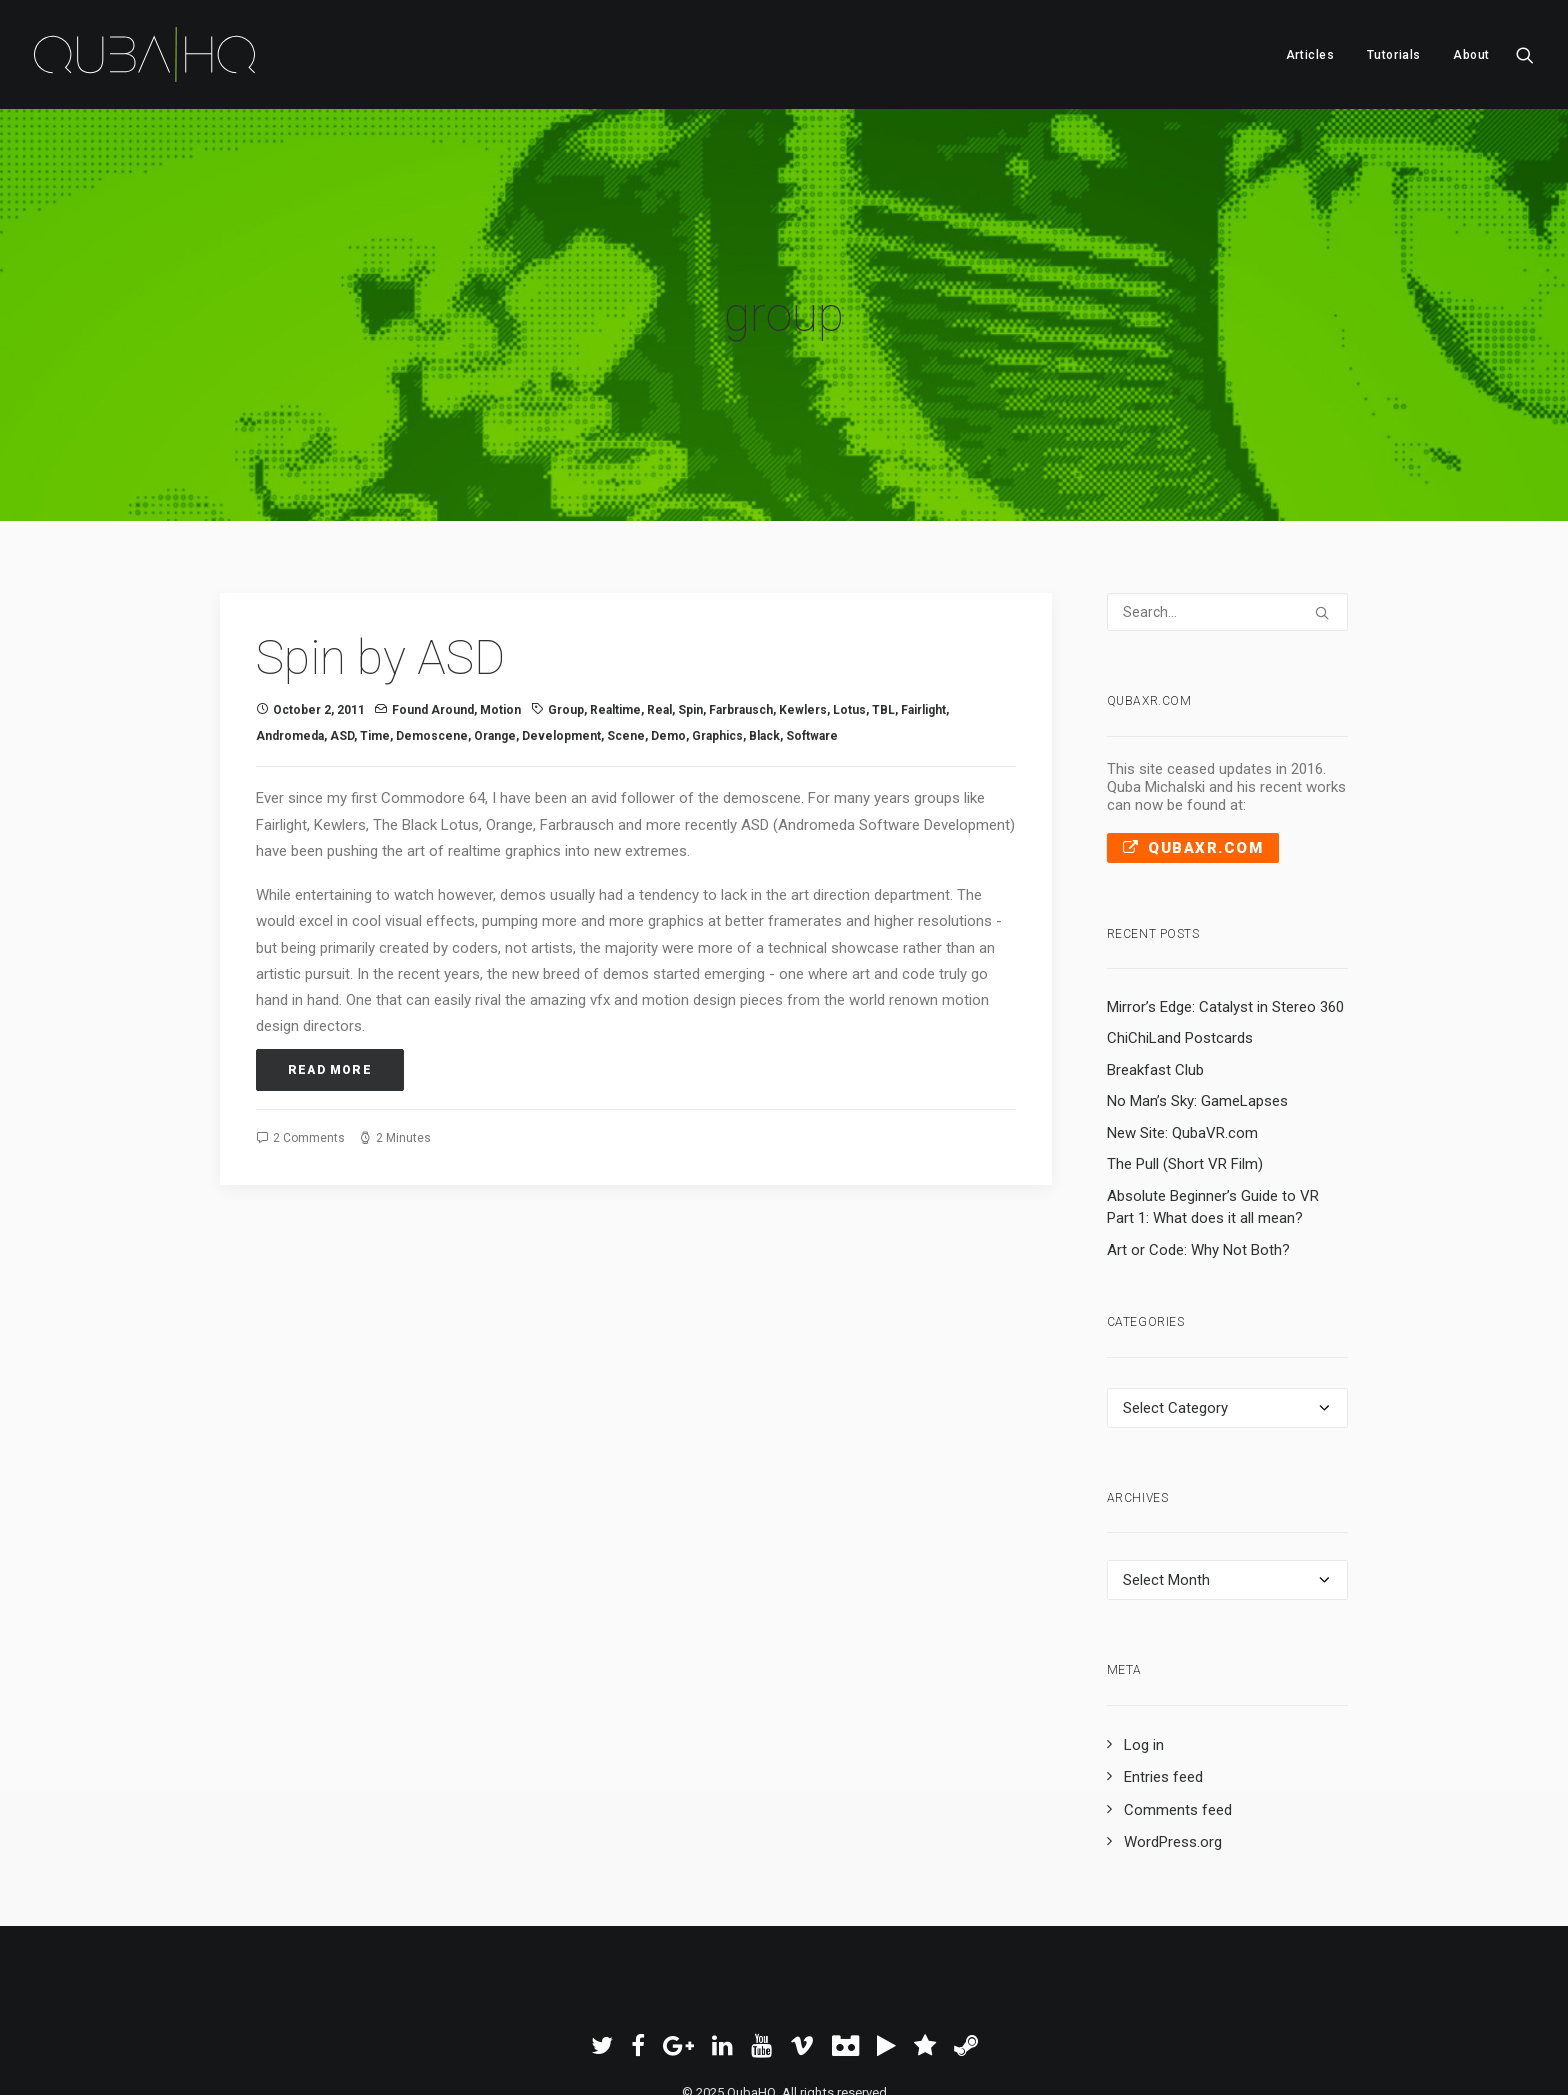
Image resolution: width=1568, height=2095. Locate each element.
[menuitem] (1310, 54)
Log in (1144, 1650)
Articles (1310, 55)
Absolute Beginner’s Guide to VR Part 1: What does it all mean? (1213, 1112)
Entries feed (1163, 1683)
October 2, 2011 (319, 615)
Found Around (433, 615)
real (659, 615)
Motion (500, 615)
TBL (883, 615)
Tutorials (1394, 55)
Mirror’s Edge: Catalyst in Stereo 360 (1225, 912)
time (375, 641)
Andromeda (290, 641)
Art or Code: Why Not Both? (1198, 1155)
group (566, 615)
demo (668, 641)
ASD (342, 641)
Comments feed (1178, 1715)
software (812, 641)
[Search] (1228, 518)
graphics (717, 641)
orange (495, 641)
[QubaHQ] (144, 54)
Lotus (849, 615)
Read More (330, 975)
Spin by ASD (380, 563)
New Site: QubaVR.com (1182, 1038)
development (561, 641)
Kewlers (803, 615)
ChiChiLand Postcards (1180, 944)
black (764, 641)
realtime (615, 615)
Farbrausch (741, 615)
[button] (1525, 54)
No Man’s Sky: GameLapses (1197, 1007)
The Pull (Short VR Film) (1185, 1070)
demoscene (432, 641)
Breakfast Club (1155, 975)
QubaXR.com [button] (1193, 753)
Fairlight (923, 615)
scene (626, 641)
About (1471, 55)
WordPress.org (1173, 1748)
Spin (690, 615)
